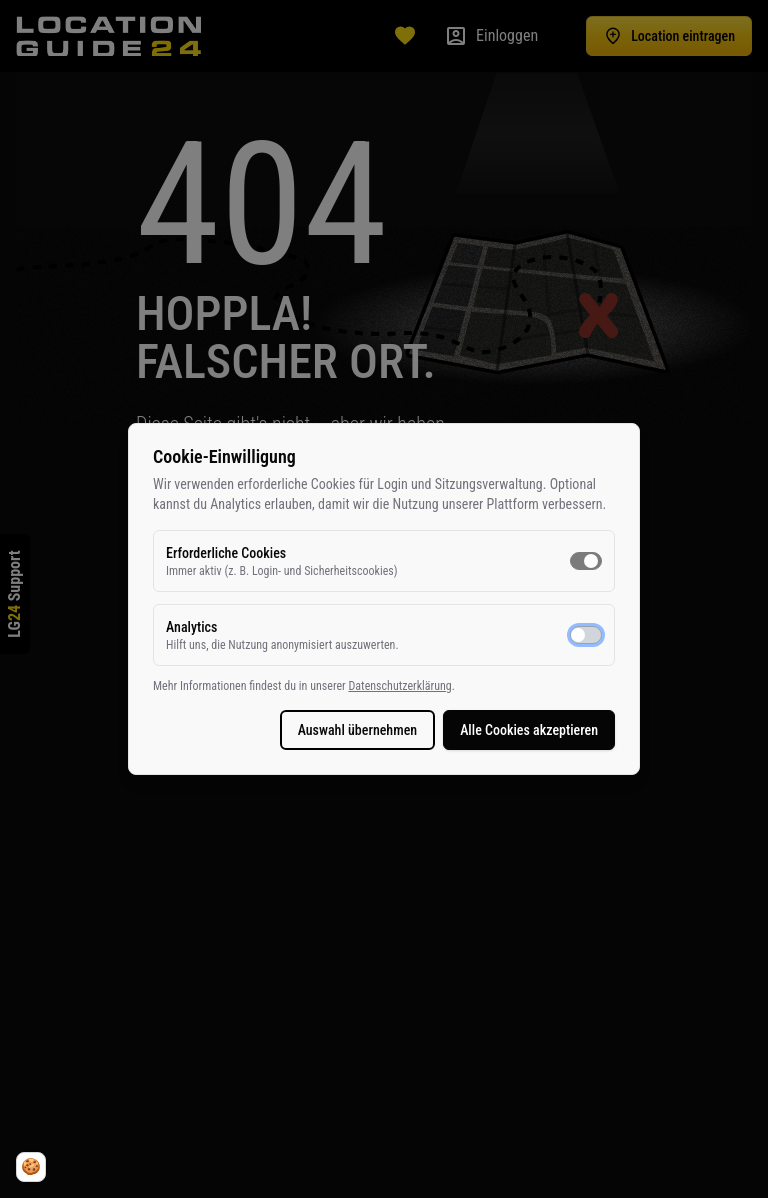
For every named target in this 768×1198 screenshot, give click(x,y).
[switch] (586, 561)
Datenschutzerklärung (399, 686)
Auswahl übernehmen (358, 730)
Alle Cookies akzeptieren (529, 730)
